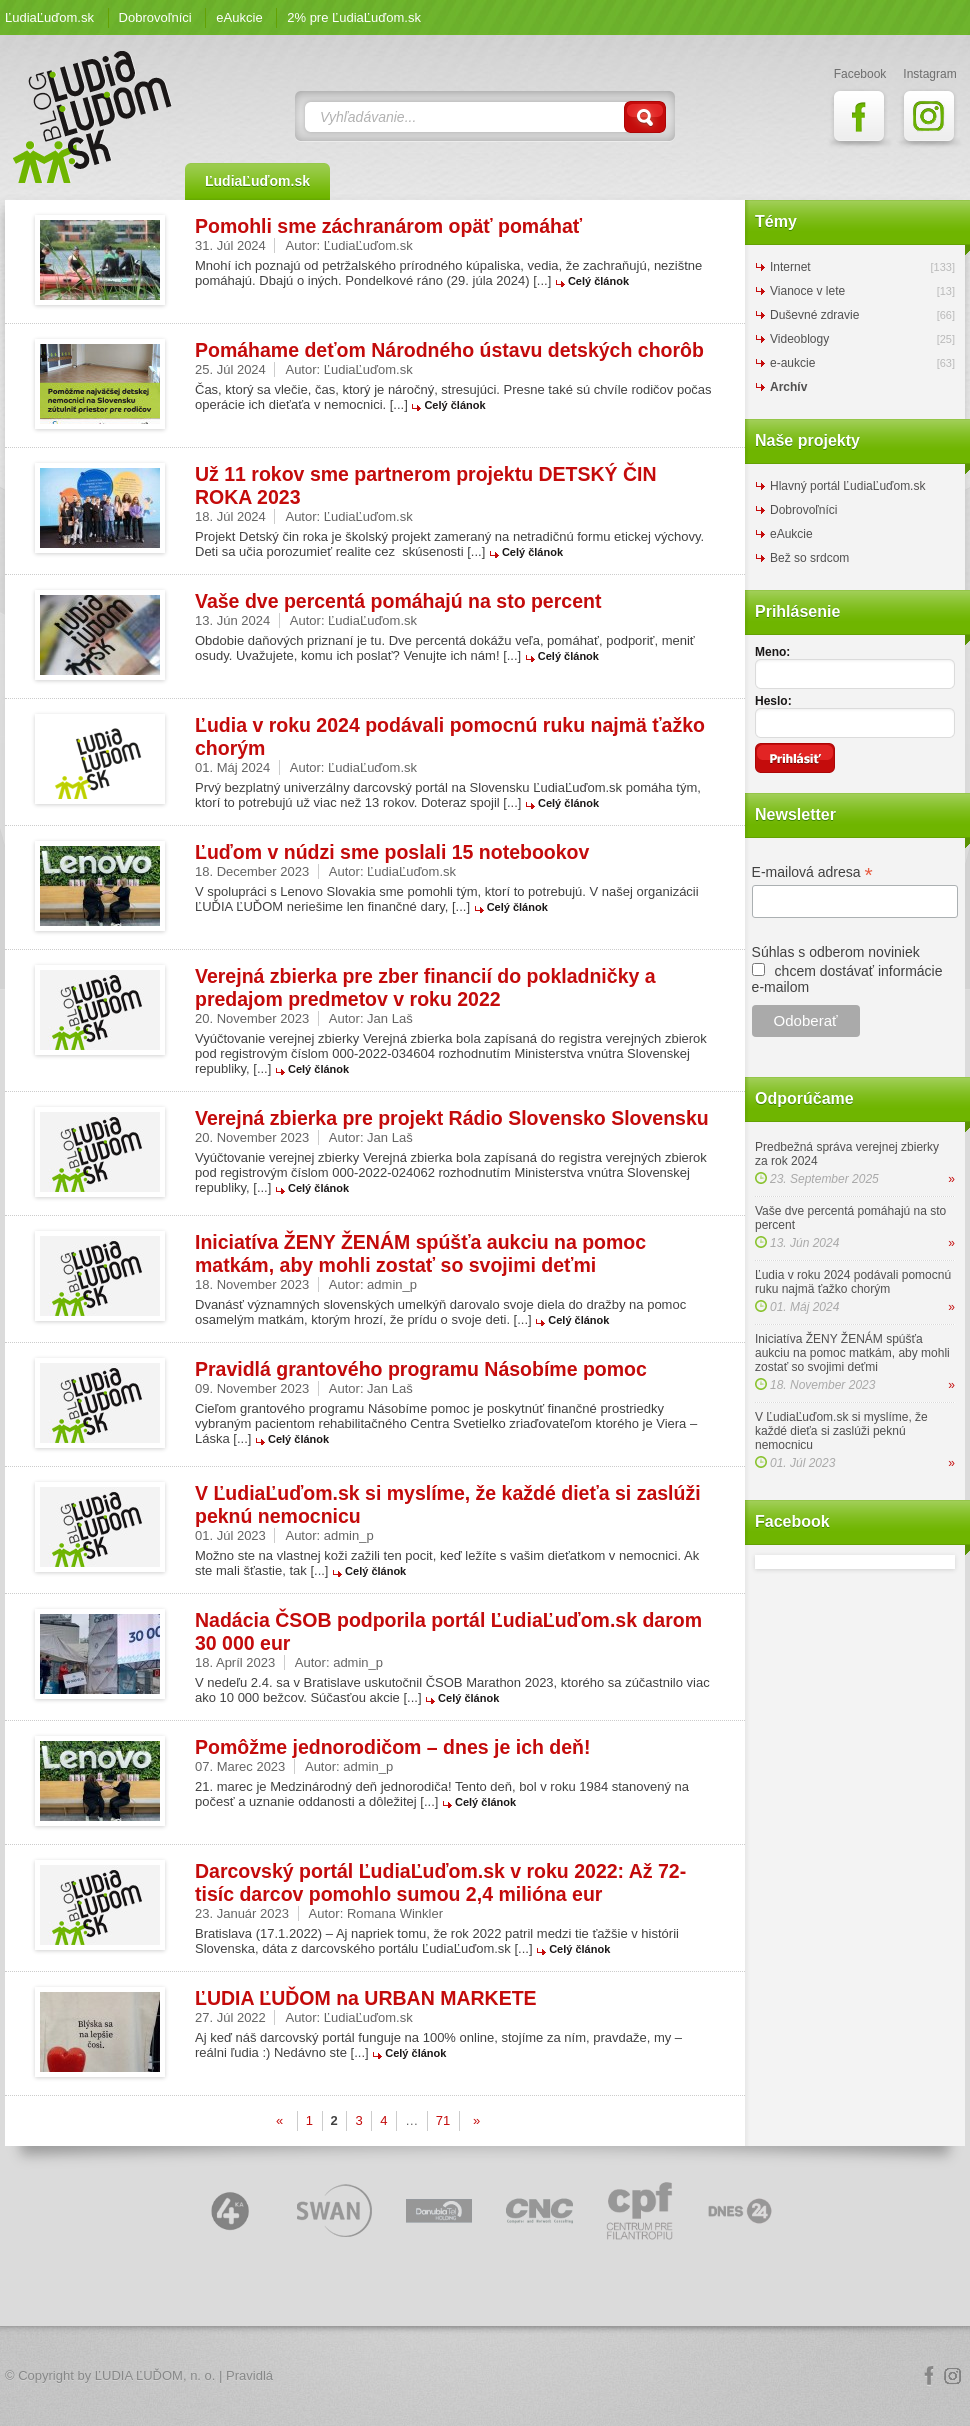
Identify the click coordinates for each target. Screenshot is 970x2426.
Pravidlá (249, 2375)
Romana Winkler (395, 1913)
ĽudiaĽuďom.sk (49, 17)
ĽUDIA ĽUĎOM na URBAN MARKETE (366, 1998)
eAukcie (239, 17)
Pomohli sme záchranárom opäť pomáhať (388, 226)
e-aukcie (792, 363)
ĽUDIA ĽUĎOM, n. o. (155, 2375)
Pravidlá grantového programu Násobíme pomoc (421, 1369)
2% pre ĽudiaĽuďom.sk (354, 17)
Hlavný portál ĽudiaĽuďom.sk (847, 486)
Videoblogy (799, 339)
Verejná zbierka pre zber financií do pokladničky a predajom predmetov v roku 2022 (425, 987)
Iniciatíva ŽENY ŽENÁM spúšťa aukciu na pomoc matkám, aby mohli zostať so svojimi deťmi (420, 1253)
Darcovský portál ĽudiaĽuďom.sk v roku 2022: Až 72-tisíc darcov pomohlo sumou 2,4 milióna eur (440, 1882)
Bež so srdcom (809, 558)
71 (443, 2120)
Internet (790, 267)
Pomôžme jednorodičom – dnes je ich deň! (392, 1747)
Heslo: (773, 701)
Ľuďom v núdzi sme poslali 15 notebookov (392, 852)
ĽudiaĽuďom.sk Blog (93, 117)
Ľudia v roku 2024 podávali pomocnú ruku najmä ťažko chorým (853, 1282)
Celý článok (598, 281)
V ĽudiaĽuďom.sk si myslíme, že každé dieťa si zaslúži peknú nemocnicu (841, 1431)
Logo (485, 2376)
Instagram (953, 2376)
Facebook (929, 2376)
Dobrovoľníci (155, 17)
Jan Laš (390, 1018)
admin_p (392, 1284)
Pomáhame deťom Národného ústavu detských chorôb (449, 350)
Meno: (772, 652)
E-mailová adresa (812, 872)
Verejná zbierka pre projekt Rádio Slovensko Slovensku (452, 1118)
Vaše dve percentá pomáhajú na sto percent (398, 601)
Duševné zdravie (814, 315)
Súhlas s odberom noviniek (836, 952)
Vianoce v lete (807, 291)
